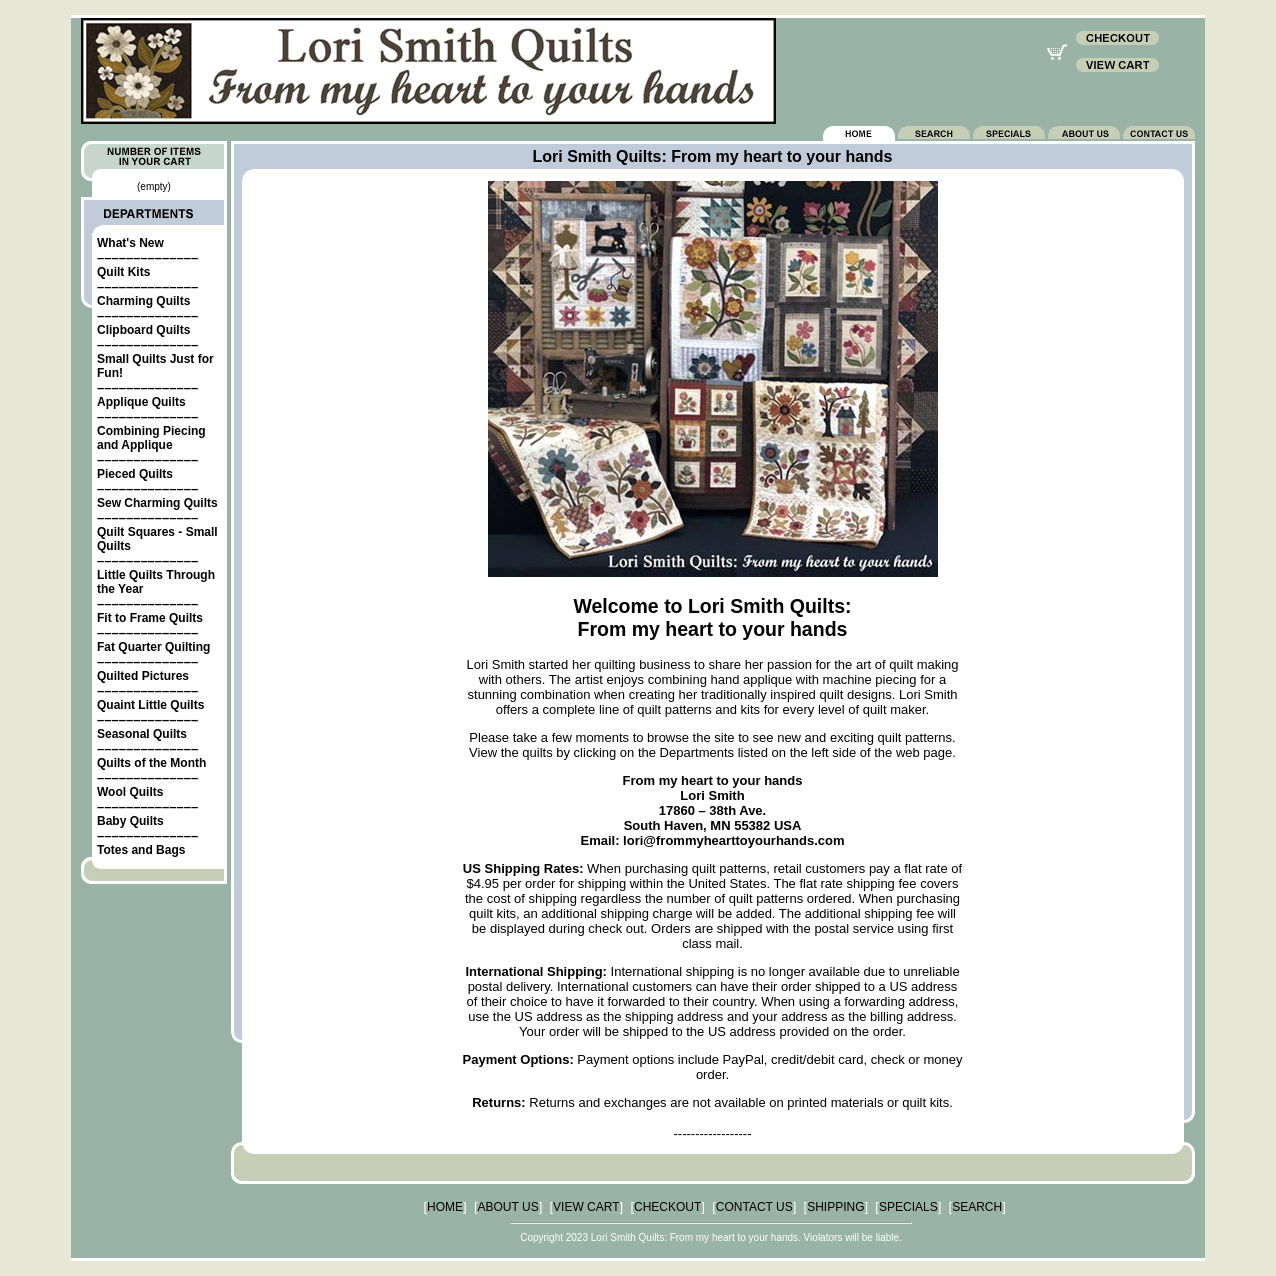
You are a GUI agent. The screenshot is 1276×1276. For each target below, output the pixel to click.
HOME (445, 1207)
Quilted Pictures (143, 676)
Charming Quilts (143, 301)
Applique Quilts (141, 402)
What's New (130, 243)
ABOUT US (508, 1207)
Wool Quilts (130, 792)
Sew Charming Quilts (157, 503)
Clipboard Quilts (143, 330)
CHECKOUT (667, 1207)
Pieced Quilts (135, 474)
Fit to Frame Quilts (150, 618)
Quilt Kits (123, 272)
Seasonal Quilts (142, 734)
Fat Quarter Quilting (153, 647)
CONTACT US (754, 1207)
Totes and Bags (141, 850)
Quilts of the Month (151, 763)
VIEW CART (586, 1207)
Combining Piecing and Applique (151, 438)
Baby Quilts (130, 821)
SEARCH (977, 1207)
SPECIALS (908, 1207)
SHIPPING (835, 1207)
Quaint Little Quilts (150, 705)
